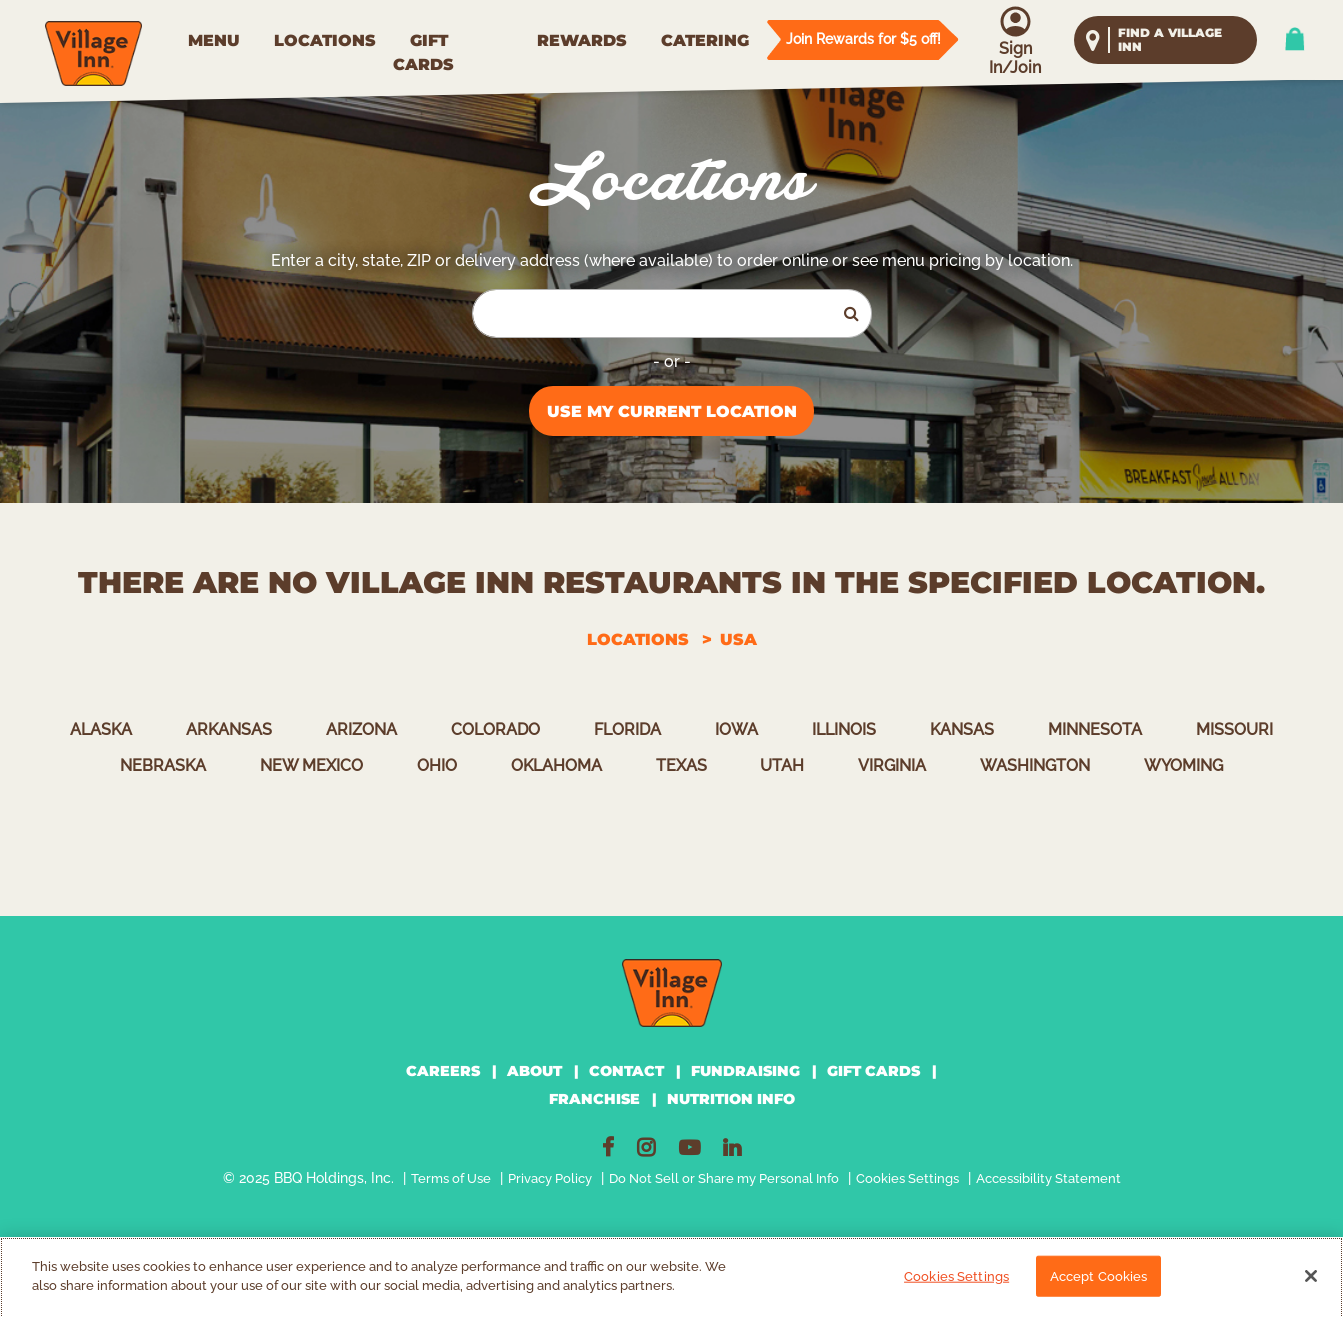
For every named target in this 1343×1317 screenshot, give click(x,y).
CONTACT (626, 1071)
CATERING (705, 40)
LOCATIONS (325, 40)
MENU (214, 40)
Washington (1035, 765)
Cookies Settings (907, 1178)
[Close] (1311, 1283)
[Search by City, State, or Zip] (652, 313)
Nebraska (163, 765)
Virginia (892, 765)
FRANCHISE (594, 1099)
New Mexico (311, 765)
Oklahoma (556, 765)
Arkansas (229, 729)
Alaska (101, 729)
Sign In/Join (1015, 58)
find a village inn (1170, 39)
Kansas (962, 729)
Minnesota (1095, 729)
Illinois (844, 729)
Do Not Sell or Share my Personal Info (724, 1178)
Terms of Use (451, 1178)
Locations (638, 639)
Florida (627, 729)
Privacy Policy (550, 1178)
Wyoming (1183, 765)
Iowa (736, 729)
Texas (681, 765)
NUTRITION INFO (731, 1099)
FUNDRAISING (745, 1071)
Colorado (495, 729)
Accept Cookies (1099, 1283)
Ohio (437, 765)
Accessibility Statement (1048, 1178)
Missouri (1234, 729)
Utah (782, 765)
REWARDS (582, 40)
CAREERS (443, 1071)
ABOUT (534, 1071)
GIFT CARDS (423, 52)
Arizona (361, 729)
